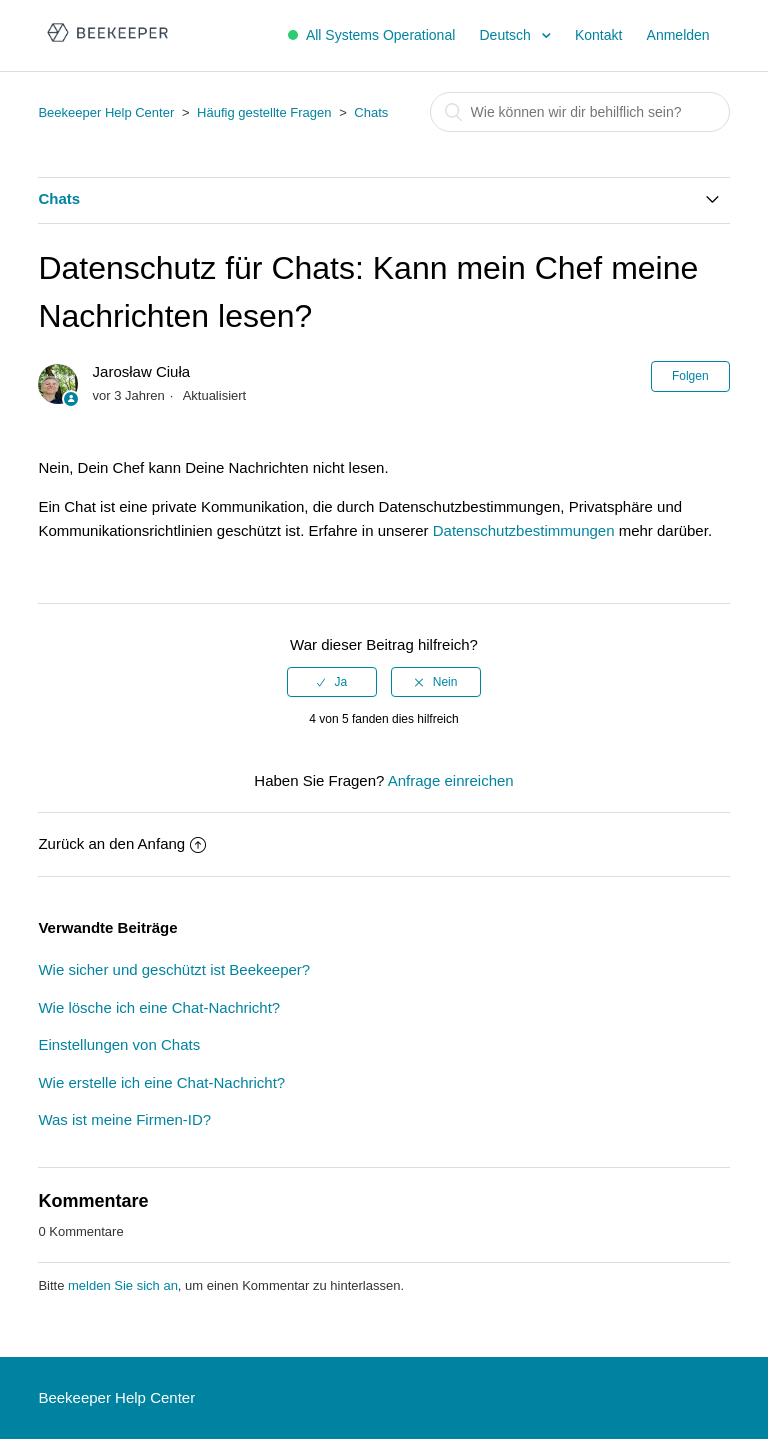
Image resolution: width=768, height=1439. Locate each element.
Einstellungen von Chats (119, 1044)
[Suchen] (580, 112)
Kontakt (598, 35)
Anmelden (678, 35)
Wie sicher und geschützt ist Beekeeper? (174, 969)
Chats (371, 112)
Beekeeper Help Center (106, 112)
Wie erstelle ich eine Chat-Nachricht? (161, 1082)
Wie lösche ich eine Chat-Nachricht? (159, 1007)
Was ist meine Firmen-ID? (124, 1119)
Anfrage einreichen (451, 780)
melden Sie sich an (123, 1285)
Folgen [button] (690, 376)
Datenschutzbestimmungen (524, 530)
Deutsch (506, 35)
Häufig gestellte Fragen (264, 112)
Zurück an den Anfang (122, 843)
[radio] (332, 682)
